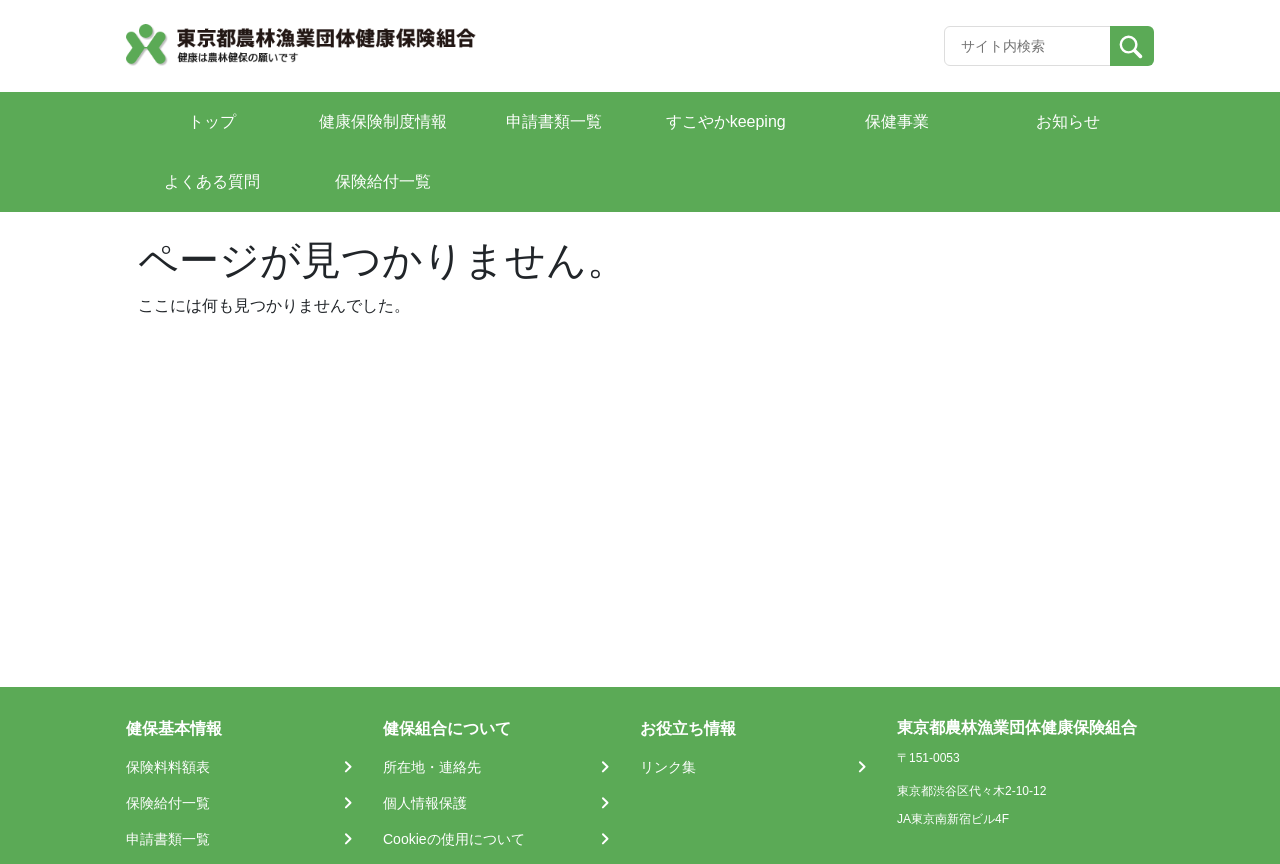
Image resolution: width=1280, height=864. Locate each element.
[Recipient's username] (1027, 46)
